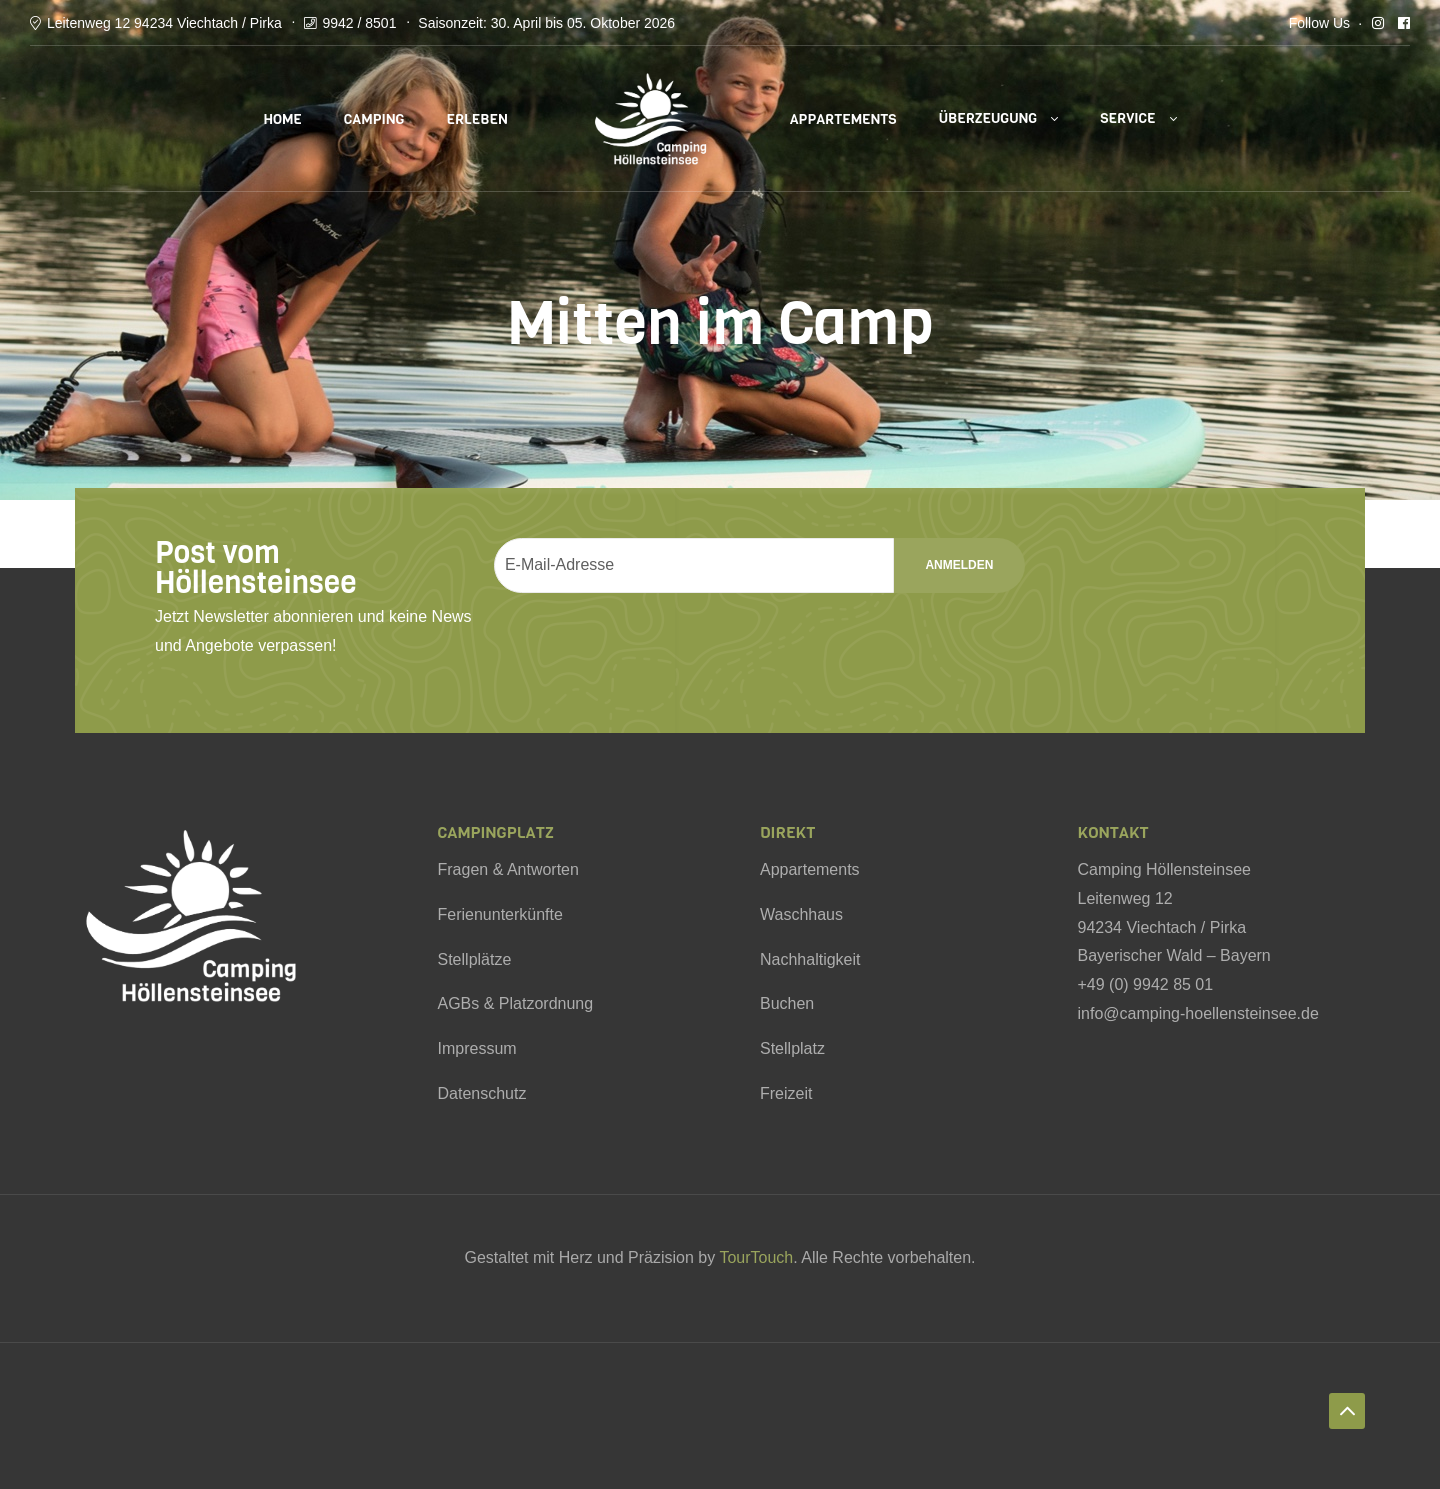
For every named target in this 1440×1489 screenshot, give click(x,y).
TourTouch (756, 1257)
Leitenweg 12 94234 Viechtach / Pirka (164, 23)
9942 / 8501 (359, 23)
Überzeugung (988, 118)
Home (282, 119)
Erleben (476, 119)
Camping (374, 119)
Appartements (843, 119)
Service (1127, 118)
